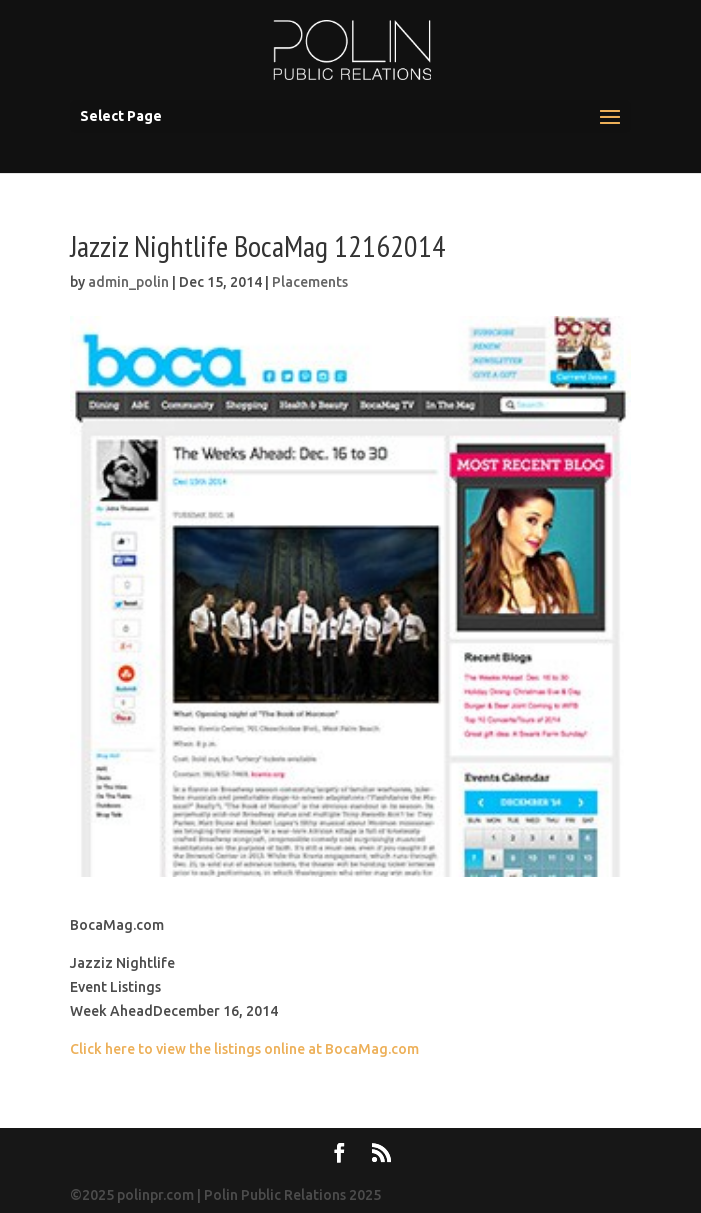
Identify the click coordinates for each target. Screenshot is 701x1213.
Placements (310, 282)
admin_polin (128, 282)
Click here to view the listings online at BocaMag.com (244, 1049)
